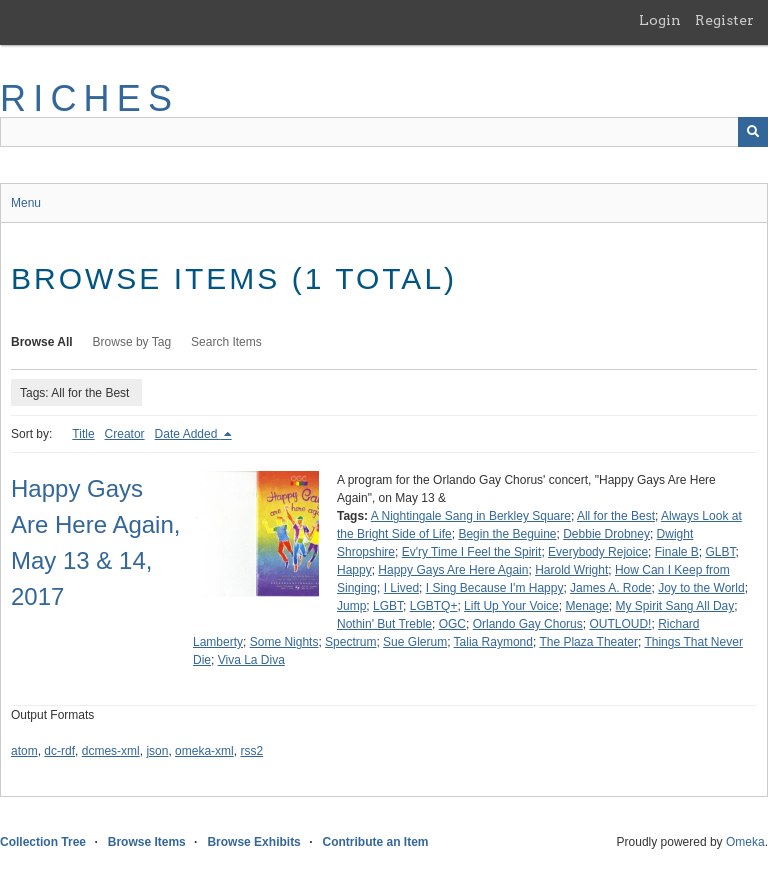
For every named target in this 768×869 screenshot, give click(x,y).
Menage (586, 606)
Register (724, 20)
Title (83, 434)
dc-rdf (59, 751)
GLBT (720, 552)
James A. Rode (610, 588)
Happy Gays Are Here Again (453, 570)
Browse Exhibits (253, 842)
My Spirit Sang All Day (675, 606)
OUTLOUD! (620, 624)
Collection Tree (43, 842)
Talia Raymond (493, 642)
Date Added (188, 434)
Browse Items (147, 842)
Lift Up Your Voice (511, 606)
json (157, 751)
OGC (452, 624)
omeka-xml (204, 751)
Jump (351, 606)
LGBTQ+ (434, 606)
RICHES (89, 98)
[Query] (384, 132)
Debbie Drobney (606, 534)
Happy (354, 570)
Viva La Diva (251, 660)
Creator (125, 434)
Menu (26, 203)
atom (24, 751)
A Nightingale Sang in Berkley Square (471, 516)
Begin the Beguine (507, 534)
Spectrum (350, 642)
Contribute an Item (375, 842)
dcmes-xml (111, 751)
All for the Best (616, 516)
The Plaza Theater (588, 642)
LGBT (388, 606)
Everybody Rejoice (598, 552)
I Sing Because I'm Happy (495, 588)
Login (660, 20)
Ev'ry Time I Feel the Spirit (472, 552)
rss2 (251, 751)
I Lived (401, 588)
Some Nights (284, 642)
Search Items (226, 342)
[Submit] (753, 132)
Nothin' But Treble (384, 624)
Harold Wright (571, 570)
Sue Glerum (415, 642)
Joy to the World (701, 588)
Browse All (42, 342)
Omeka (745, 842)
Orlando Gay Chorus (528, 624)
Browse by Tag (132, 342)
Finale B (677, 552)
